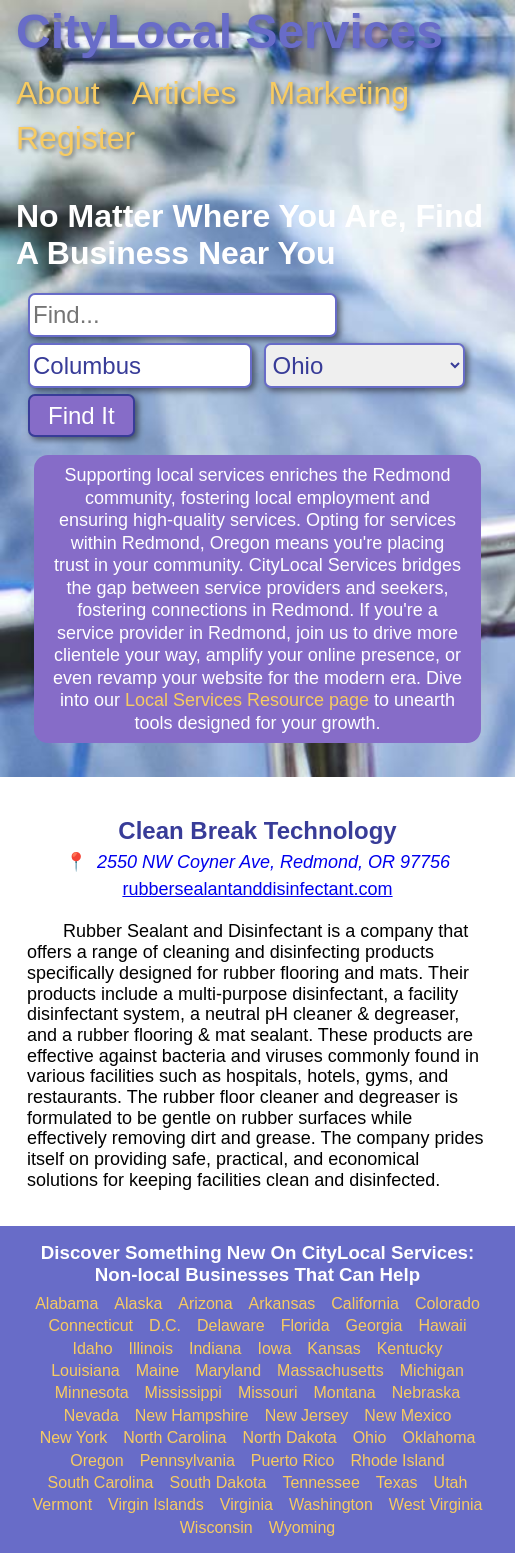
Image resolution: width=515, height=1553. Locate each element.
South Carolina (101, 1482)
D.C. (165, 1325)
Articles (184, 93)
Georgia (374, 1325)
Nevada (91, 1415)
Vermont (62, 1504)
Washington (331, 1504)
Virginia (246, 1504)
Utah (451, 1482)
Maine (158, 1370)
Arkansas (282, 1303)
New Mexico (407, 1415)
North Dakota (289, 1437)
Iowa (275, 1348)
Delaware (231, 1325)
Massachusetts (330, 1370)
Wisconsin (216, 1527)
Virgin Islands (156, 1504)
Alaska (138, 1303)
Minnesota (92, 1392)
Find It (81, 415)
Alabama (66, 1303)
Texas (397, 1482)
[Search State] (364, 365)
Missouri (268, 1392)
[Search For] (182, 315)
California (365, 1303)
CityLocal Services (229, 31)
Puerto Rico (293, 1460)
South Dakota (217, 1482)
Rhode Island (397, 1460)
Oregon (96, 1460)
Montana (344, 1392)
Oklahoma (438, 1437)
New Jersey (307, 1415)
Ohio (370, 1437)
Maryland (228, 1370)
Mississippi (183, 1392)
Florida (305, 1325)
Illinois (151, 1348)
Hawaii (442, 1325)
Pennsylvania (187, 1460)
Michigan (432, 1370)
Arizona (205, 1303)
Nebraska (426, 1392)
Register (75, 138)
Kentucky (410, 1348)
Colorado (447, 1303)
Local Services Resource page (247, 700)
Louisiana (85, 1370)
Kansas (333, 1348)
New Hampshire (192, 1415)
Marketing (339, 93)
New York (74, 1437)
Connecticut (91, 1325)
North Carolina (174, 1437)
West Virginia (436, 1504)
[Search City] (140, 365)
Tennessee (320, 1482)
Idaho (93, 1348)
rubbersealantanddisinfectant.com (257, 889)
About (58, 93)
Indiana (215, 1348)
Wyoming (302, 1527)
